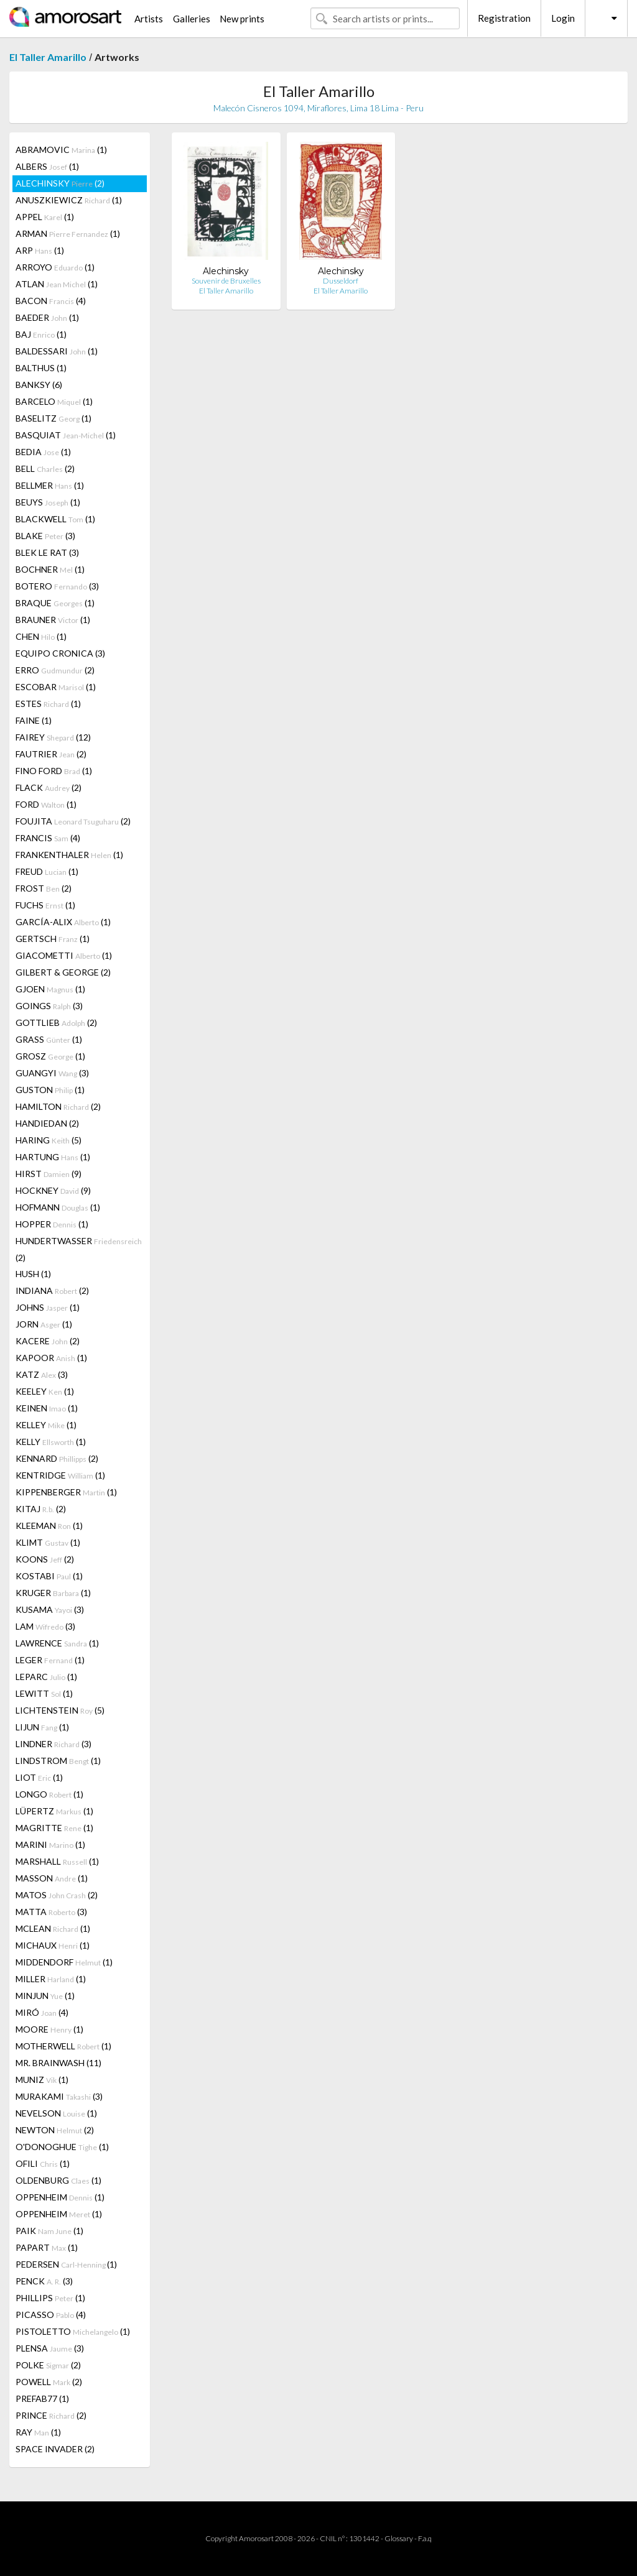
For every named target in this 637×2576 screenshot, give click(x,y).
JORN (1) (44, 1324)
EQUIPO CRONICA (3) (60, 653)
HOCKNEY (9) (53, 1190)
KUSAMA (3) (50, 1609)
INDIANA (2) (52, 1290)
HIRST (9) (48, 1173)
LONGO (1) (49, 1794)
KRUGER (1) (53, 1592)
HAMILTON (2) (58, 1106)
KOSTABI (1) (49, 1576)
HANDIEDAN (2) (47, 1123)
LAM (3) (45, 1626)
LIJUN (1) (42, 1727)
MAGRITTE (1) (54, 1827)
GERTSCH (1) (53, 938)
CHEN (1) (41, 636)
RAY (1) (38, 2432)
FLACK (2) (48, 787)
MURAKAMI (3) (59, 2096)
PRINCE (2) (51, 2415)
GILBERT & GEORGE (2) (63, 972)
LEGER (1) (50, 1660)
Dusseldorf (340, 280)
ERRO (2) (55, 670)
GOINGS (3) (49, 1005)
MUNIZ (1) (42, 2079)
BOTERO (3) (57, 586)
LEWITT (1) (44, 1693)
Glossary (398, 2538)
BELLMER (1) (50, 485)
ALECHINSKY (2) (60, 183)
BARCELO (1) (54, 401)
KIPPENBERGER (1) (66, 1492)
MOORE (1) (49, 2029)
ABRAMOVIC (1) (61, 149)
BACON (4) (51, 300)
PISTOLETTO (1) (73, 2331)
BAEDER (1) (47, 317)
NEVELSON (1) (56, 2113)
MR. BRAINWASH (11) (58, 2062)
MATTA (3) (51, 1911)
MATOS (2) (57, 1895)
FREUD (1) (47, 871)
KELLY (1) (51, 1441)
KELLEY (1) (46, 1425)
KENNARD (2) (57, 1458)
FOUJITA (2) (73, 821)
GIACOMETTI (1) (64, 955)
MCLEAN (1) (53, 1928)
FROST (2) (44, 888)
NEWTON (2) (55, 2130)
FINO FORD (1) (54, 770)
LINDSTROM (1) (58, 1760)
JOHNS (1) (48, 1307)
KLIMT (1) (48, 1542)
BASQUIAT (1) (66, 435)
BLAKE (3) (45, 535)
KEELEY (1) (45, 1391)
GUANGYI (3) (52, 1073)
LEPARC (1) (46, 1676)
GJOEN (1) (50, 989)
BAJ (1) (41, 334)
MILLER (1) (51, 1979)
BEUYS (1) (48, 502)
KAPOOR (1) (51, 1357)
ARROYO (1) (55, 267)
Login (563, 18)
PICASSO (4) (51, 2314)
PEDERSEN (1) (66, 2264)
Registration (504, 18)
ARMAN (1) (68, 233)
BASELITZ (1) (53, 418)
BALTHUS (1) (41, 367)
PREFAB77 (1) (42, 2398)
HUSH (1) (33, 1273)
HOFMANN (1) (58, 1207)
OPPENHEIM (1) (60, 2197)
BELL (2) (45, 468)
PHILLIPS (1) (50, 2297)
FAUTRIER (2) (51, 754)
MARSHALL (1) (57, 1861)
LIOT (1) (39, 1777)
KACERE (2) (48, 1341)
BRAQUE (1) (55, 603)
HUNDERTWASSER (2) (79, 1249)
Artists (148, 18)
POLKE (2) (48, 2365)
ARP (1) (40, 250)
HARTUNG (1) (53, 1157)
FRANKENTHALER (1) (69, 854)
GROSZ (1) (50, 1056)
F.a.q (425, 2538)
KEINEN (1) (47, 1408)
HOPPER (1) (52, 1224)
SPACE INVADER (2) (55, 2449)
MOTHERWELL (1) (63, 2046)
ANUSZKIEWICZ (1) (69, 200)
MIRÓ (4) (42, 2012)
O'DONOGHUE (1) (62, 2146)
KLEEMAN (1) (49, 1525)
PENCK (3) (44, 2281)
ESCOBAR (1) (56, 686)
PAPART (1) (47, 2247)
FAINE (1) (34, 720)
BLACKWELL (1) (55, 519)
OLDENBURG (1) (58, 2180)
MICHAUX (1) (53, 1945)
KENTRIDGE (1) (60, 1475)
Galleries (191, 18)
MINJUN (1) (45, 1995)
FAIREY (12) (53, 737)
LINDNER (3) (53, 1743)
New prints (242, 18)
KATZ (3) (42, 1374)
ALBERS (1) (47, 166)
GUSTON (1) (50, 1089)
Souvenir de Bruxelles (226, 280)
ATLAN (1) (57, 284)
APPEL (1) (45, 216)
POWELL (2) (49, 2381)
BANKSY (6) (39, 384)
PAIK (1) (49, 2230)
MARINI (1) (50, 1844)
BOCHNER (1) (50, 569)
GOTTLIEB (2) (56, 1022)
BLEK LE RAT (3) (47, 552)
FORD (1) (46, 804)
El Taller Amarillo (47, 57)
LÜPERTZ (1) (54, 1811)
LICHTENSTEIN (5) (60, 1710)
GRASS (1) (49, 1039)
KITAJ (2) (41, 1508)
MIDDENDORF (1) (64, 1962)
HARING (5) (48, 1140)
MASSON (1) (52, 1878)
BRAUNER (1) (53, 619)
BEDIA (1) (43, 451)
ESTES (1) (48, 703)
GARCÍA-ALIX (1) (63, 921)
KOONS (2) (45, 1559)
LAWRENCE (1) (57, 1643)
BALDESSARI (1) (57, 351)
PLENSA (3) (50, 2348)
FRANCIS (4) (48, 838)
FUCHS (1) (45, 905)
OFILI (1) (43, 2163)
